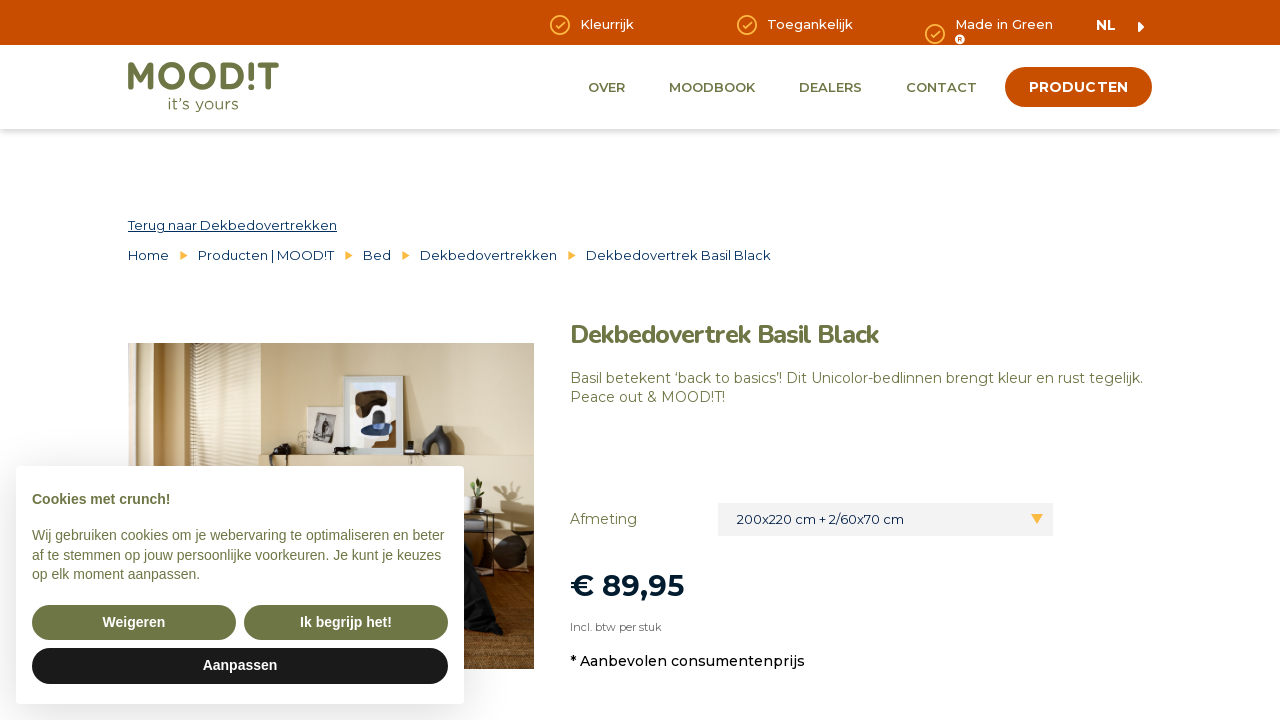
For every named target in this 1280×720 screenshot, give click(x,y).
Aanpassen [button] (240, 665)
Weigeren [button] (134, 622)
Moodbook (712, 87)
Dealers (830, 87)
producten (1078, 87)
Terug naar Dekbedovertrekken (232, 225)
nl (1106, 25)
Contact (941, 87)
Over (606, 87)
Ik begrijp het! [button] (346, 622)
